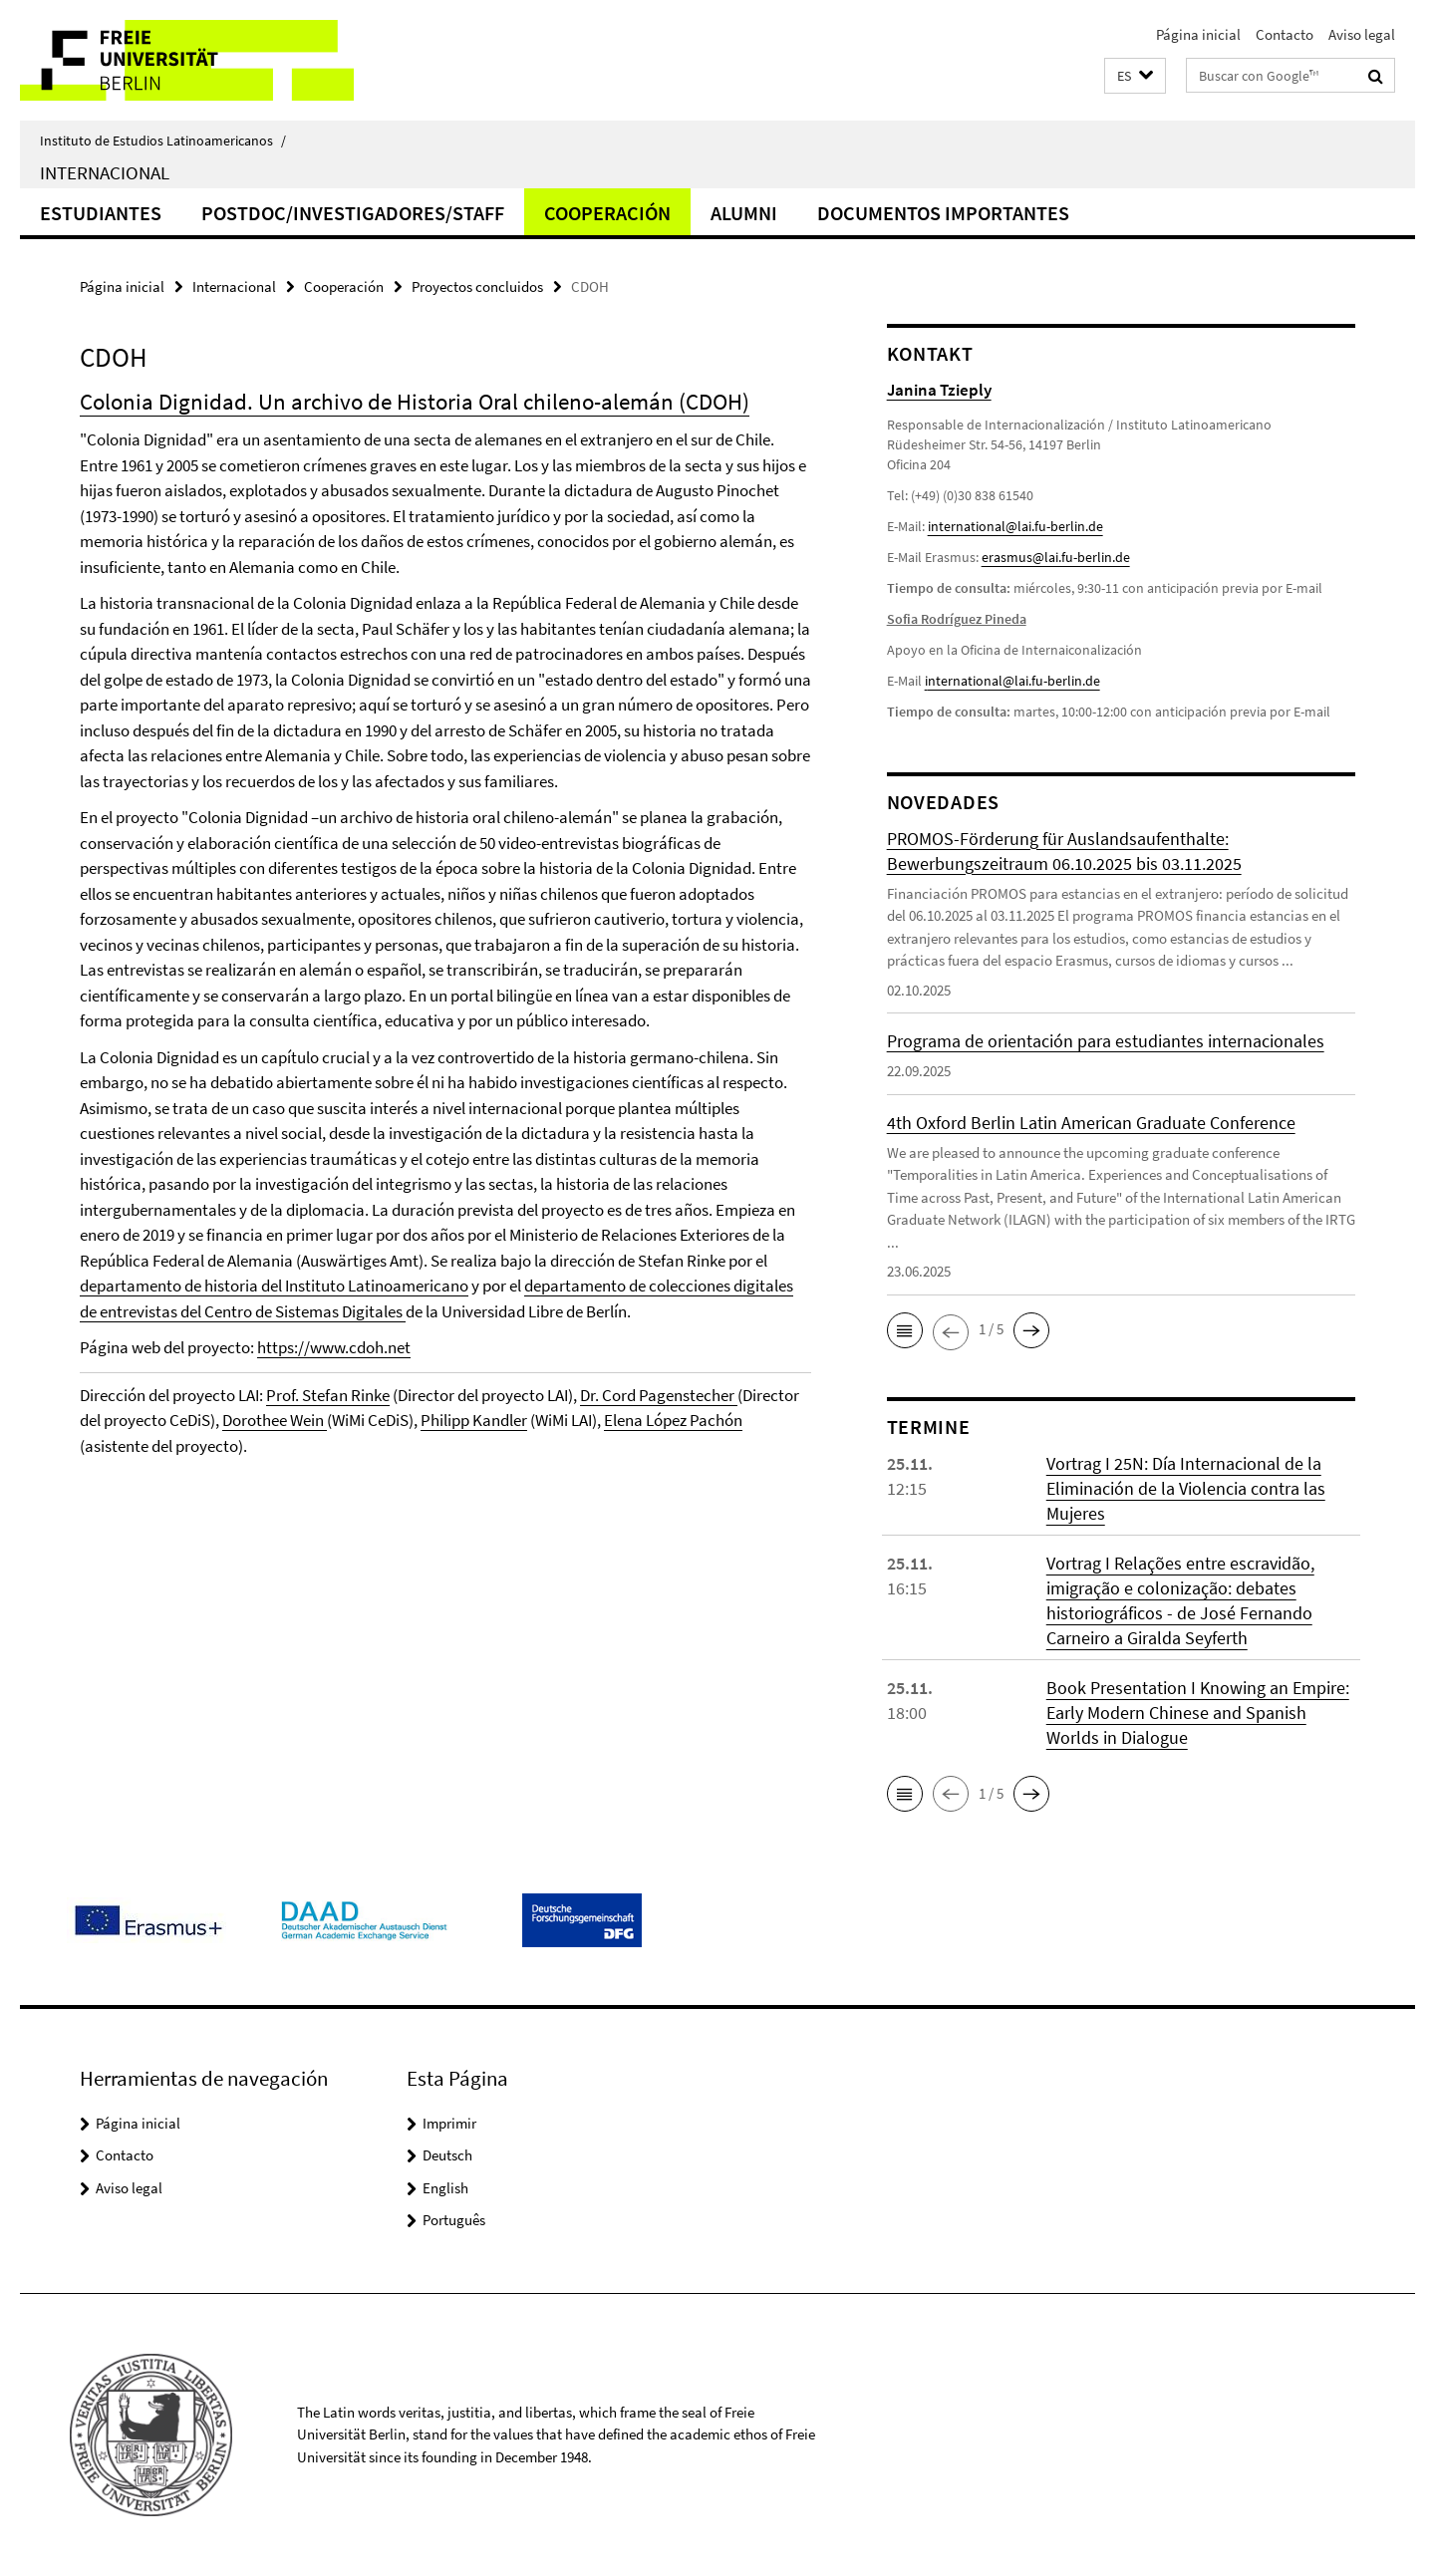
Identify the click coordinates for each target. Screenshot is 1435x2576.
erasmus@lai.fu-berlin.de (1056, 557)
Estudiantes (100, 212)
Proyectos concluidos (477, 286)
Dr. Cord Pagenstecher (658, 1395)
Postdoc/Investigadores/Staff (352, 212)
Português (454, 2219)
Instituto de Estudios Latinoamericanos (163, 140)
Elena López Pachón (673, 1420)
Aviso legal (1361, 34)
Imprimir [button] (449, 2123)
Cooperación (607, 212)
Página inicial (1198, 34)
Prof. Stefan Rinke (328, 1395)
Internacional (104, 172)
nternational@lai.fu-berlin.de (1014, 681)
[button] (1135, 76)
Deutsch (447, 2155)
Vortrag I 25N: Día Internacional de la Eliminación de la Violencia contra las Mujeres (1185, 1488)
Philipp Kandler (474, 1420)
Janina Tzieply (939, 390)
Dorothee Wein (274, 1420)
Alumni (744, 212)
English (445, 2187)
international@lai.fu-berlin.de (1015, 526)
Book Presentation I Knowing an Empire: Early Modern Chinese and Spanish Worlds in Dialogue (1197, 1712)
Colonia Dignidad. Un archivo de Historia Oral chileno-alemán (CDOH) (414, 401)
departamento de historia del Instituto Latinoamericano (274, 1285)
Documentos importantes (943, 212)
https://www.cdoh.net (334, 1347)
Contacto (1284, 34)
